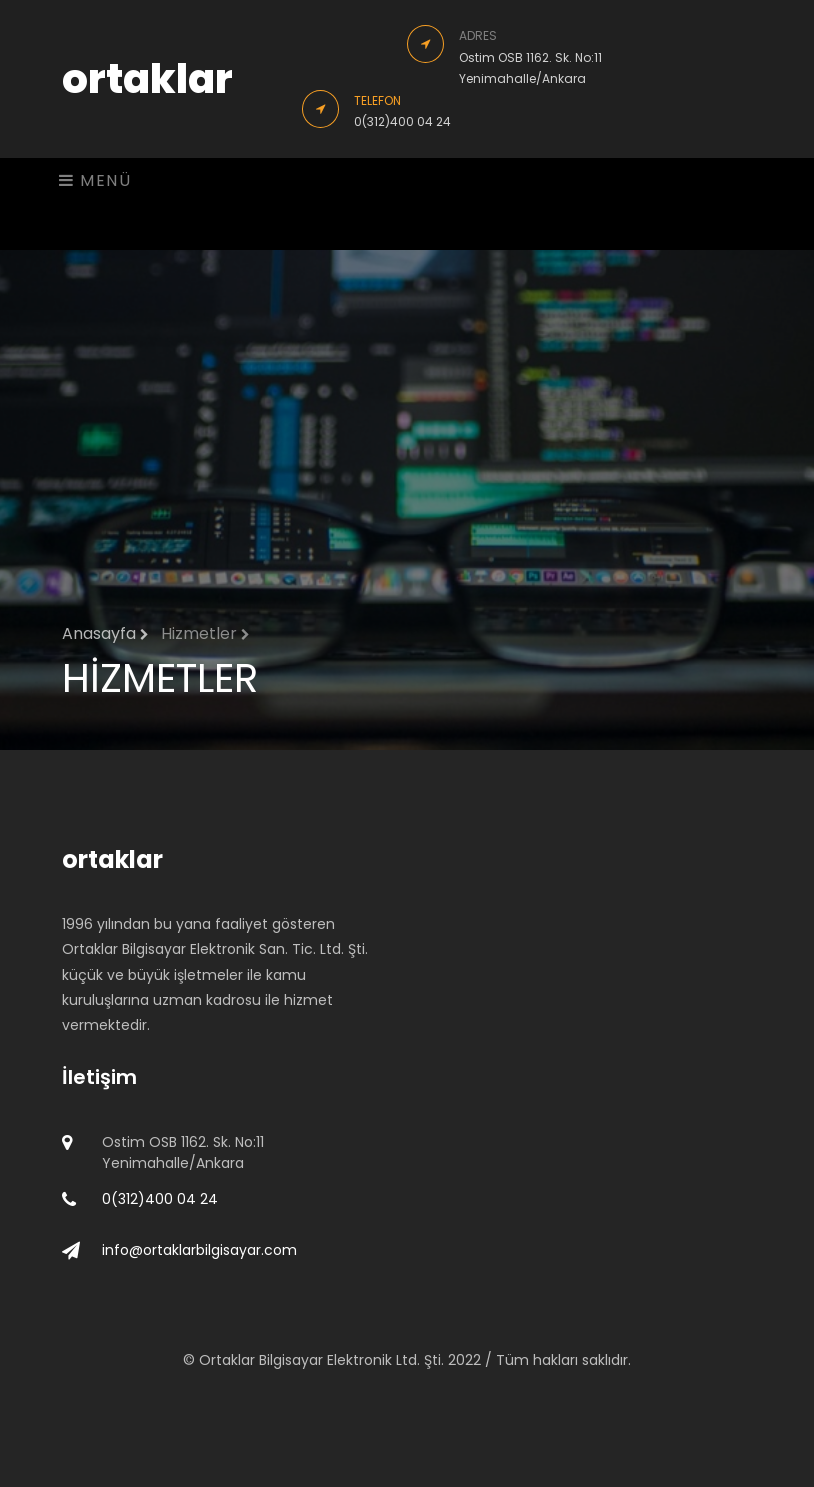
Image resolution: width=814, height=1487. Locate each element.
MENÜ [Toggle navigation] (95, 180)
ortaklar (147, 79)
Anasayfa (105, 633)
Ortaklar (229, 1360)
